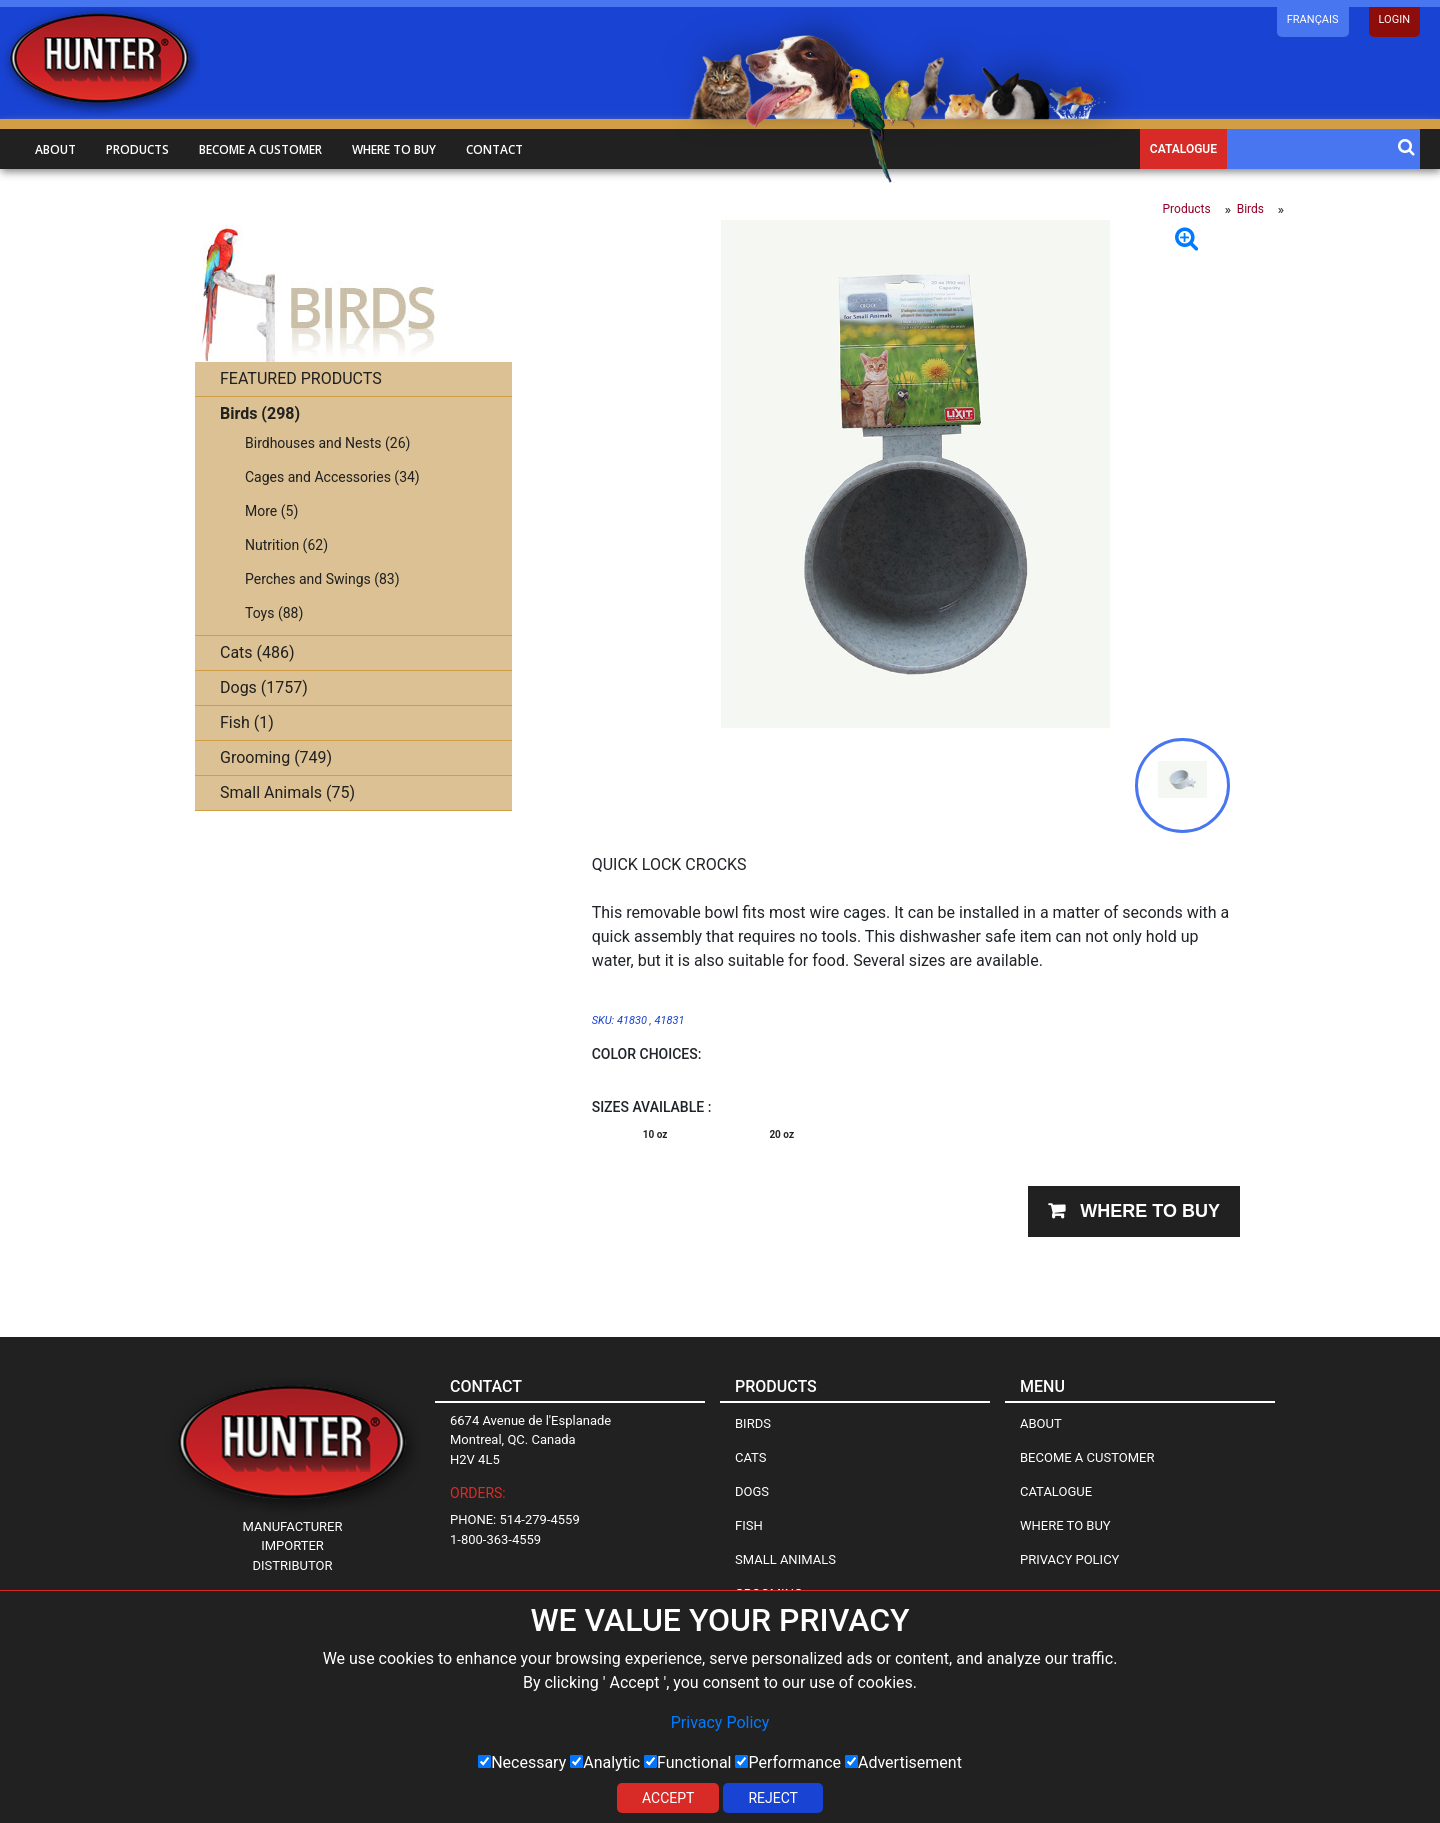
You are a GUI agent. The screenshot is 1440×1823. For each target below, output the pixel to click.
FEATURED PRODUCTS (301, 378)
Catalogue (1183, 149)
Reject (773, 1798)
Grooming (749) (276, 757)
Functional (687, 1762)
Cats (751, 1457)
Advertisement (903, 1762)
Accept (668, 1798)
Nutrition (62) (286, 545)
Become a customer (260, 149)
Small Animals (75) (287, 792)
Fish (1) (247, 722)
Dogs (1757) (264, 687)
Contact (494, 149)
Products (137, 149)
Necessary (522, 1762)
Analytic (605, 1762)
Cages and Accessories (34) (332, 477)
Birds (1250, 209)
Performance (788, 1762)
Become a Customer (1087, 1457)
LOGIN (1394, 19)
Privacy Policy (720, 1722)
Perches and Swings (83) (322, 579)
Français (1313, 19)
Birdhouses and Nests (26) (327, 443)
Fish (749, 1525)
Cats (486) (257, 652)
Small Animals (785, 1559)
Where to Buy (1065, 1525)
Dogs (752, 1491)
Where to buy (394, 149)
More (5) (271, 511)
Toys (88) (274, 613)
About (55, 149)
